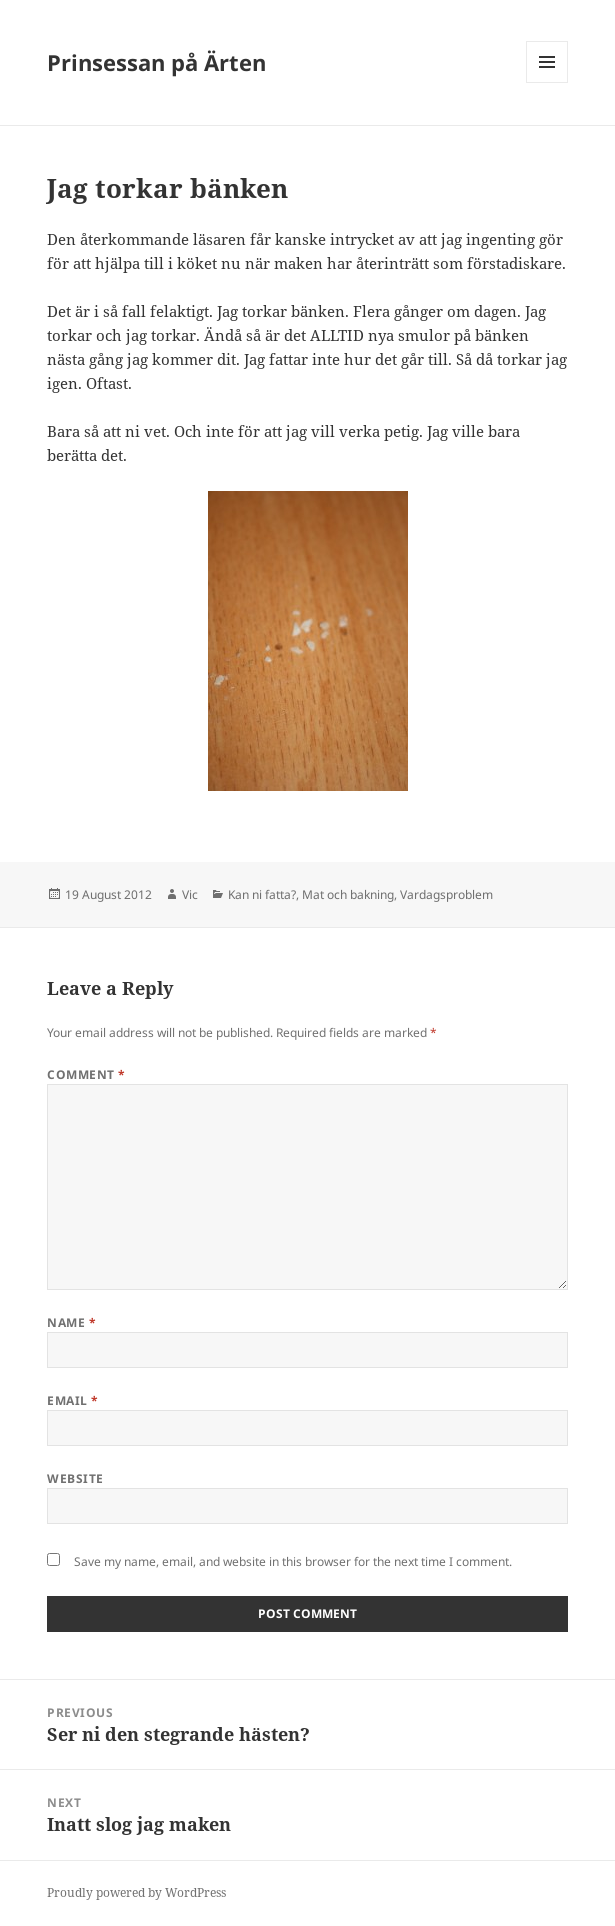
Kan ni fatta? (262, 894)
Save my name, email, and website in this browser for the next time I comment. (293, 1561)
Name (71, 1322)
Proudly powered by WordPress (136, 1892)
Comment (86, 1074)
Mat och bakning (348, 894)
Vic (190, 894)
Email (72, 1400)
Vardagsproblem (446, 894)
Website (75, 1478)
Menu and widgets (547, 82)
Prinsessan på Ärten (156, 62)
